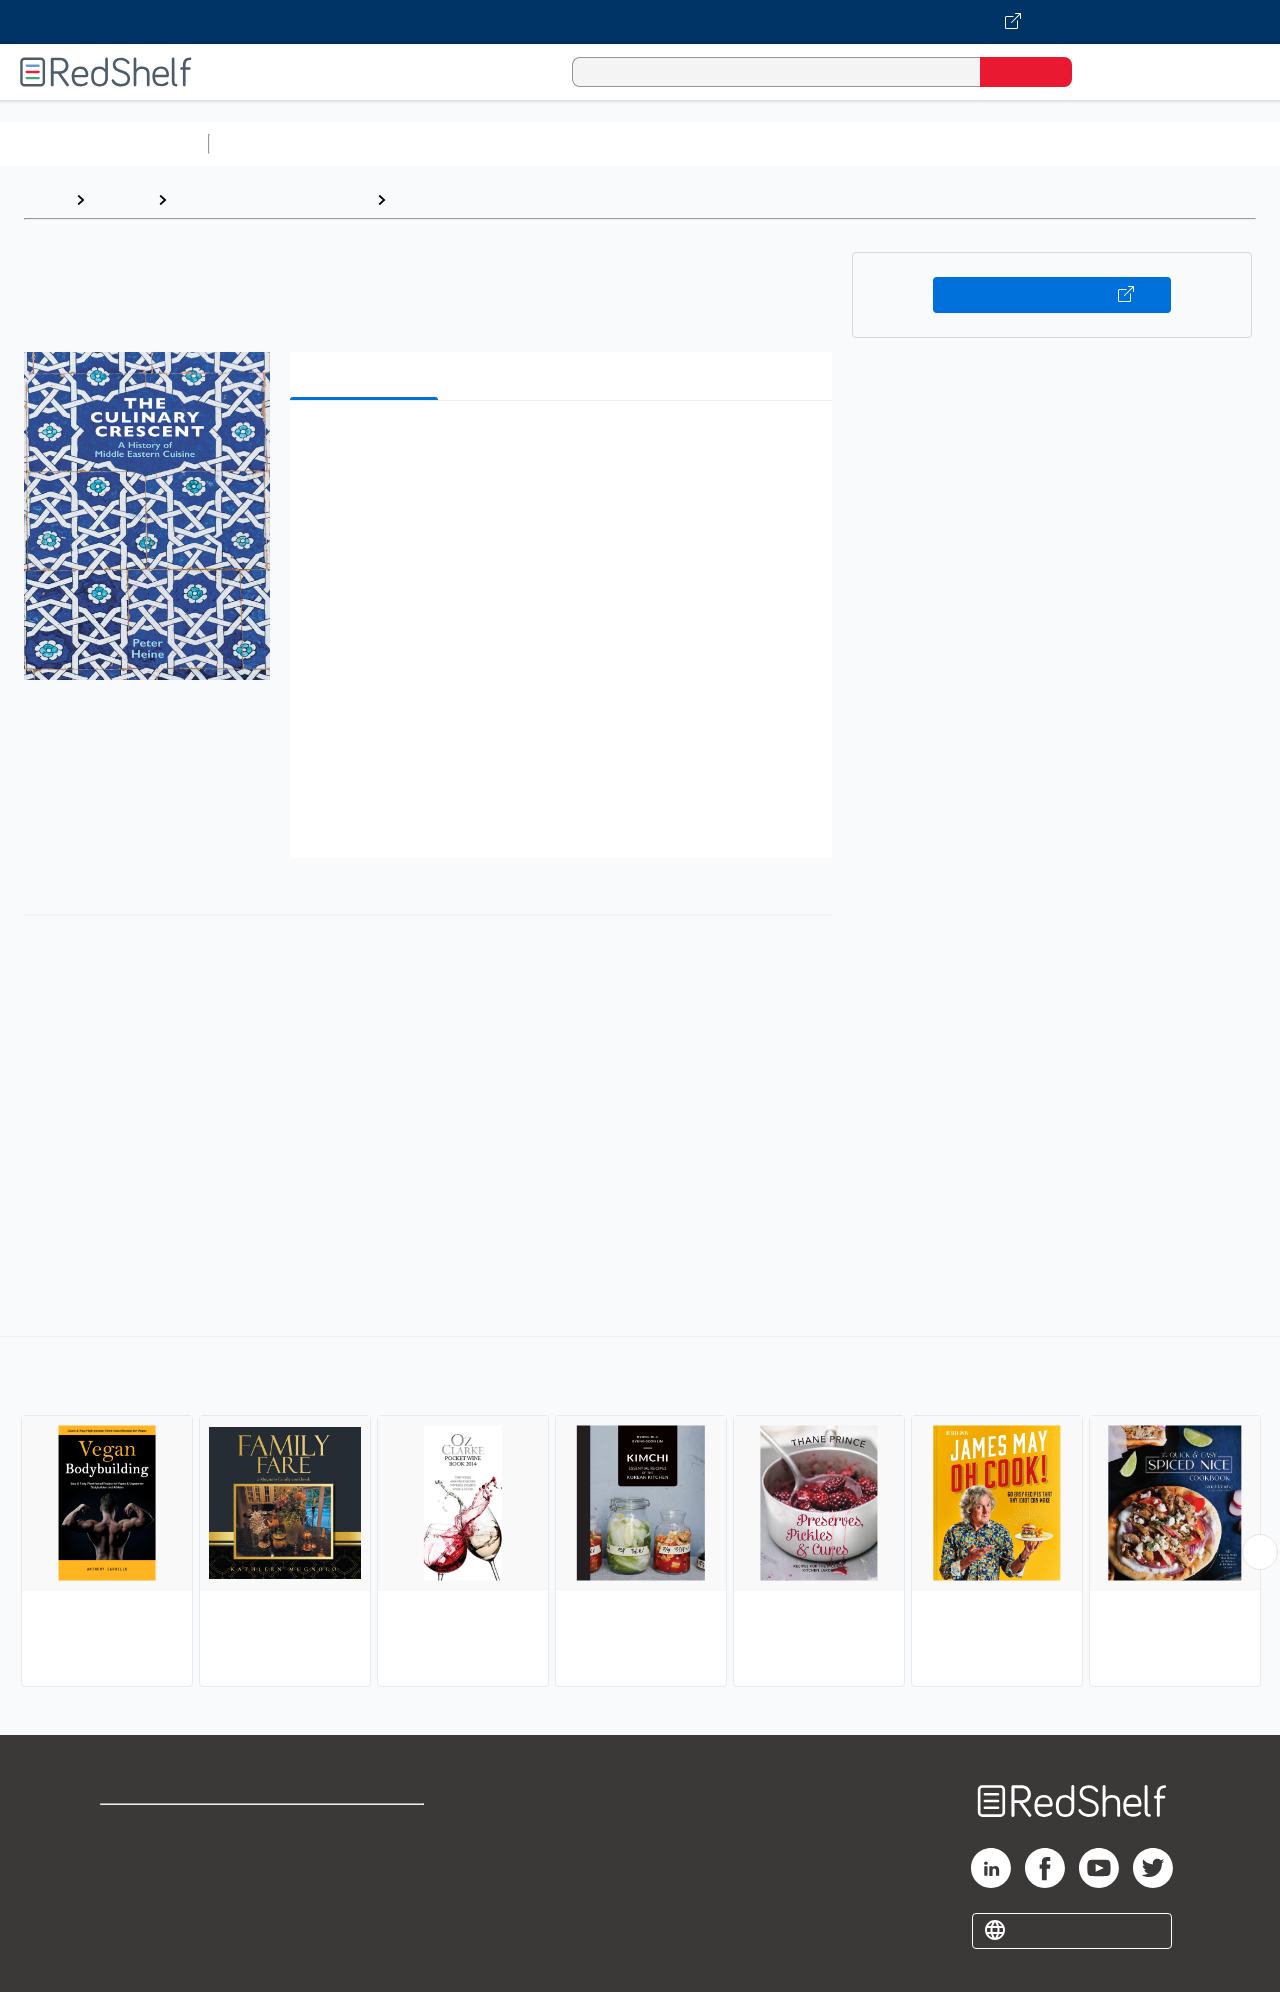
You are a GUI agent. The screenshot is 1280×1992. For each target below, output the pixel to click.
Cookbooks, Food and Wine (271, 199)
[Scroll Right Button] (1260, 1552)
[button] (565, 446)
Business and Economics (776, 143)
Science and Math (392, 143)
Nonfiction (1211, 143)
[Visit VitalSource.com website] (640, 22)
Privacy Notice (155, 1892)
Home (45, 199)
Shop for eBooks (164, 1828)
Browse (121, 199)
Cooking (426, 199)
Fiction (1130, 143)
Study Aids (270, 143)
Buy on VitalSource (1052, 295)
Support (130, 1860)
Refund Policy (368, 1860)
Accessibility (364, 1892)
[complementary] (640, 1514)
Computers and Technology (571, 143)
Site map (133, 1924)
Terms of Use (368, 1828)
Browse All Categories (104, 143)
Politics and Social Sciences (985, 143)
